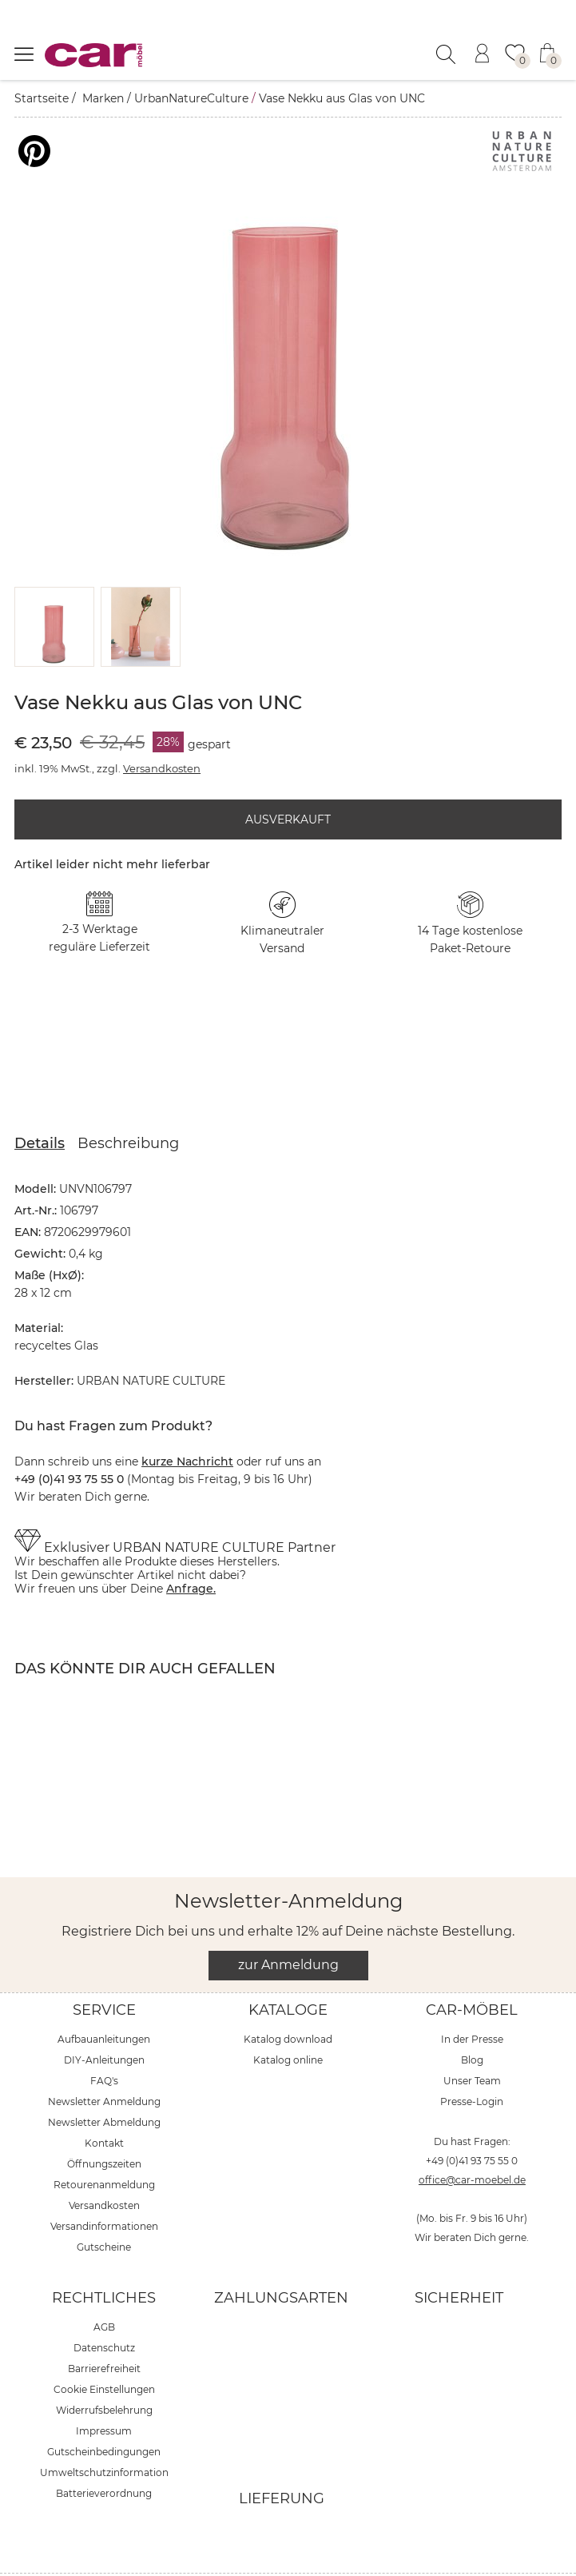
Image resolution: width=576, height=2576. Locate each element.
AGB (104, 2287)
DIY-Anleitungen (104, 2020)
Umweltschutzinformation (104, 2432)
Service (104, 1970)
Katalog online (288, 2020)
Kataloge (288, 1970)
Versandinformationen (104, 2186)
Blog (472, 2020)
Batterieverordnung (104, 2453)
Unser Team (472, 2041)
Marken (103, 98)
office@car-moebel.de (472, 2140)
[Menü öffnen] (24, 53)
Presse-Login (471, 2062)
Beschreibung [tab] (128, 1103)
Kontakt (104, 2103)
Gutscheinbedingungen (104, 2412)
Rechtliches (104, 2258)
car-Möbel (472, 1970)
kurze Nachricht (187, 1421)
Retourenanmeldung (104, 2145)
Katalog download (288, 1999)
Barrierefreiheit (104, 2329)
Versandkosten (162, 728)
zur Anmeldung (288, 1924)
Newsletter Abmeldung (104, 2082)
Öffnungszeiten (104, 2124)
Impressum (104, 2391)
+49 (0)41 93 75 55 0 (472, 2121)
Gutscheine (104, 2207)
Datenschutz (104, 2308)
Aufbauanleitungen (104, 1999)
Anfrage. (191, 1548)
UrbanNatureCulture (191, 98)
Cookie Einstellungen (104, 2349)
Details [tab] (39, 1103)
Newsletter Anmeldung (104, 2062)
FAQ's (104, 2041)
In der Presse (472, 1999)
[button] (55, 587)
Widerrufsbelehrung (104, 2370)
